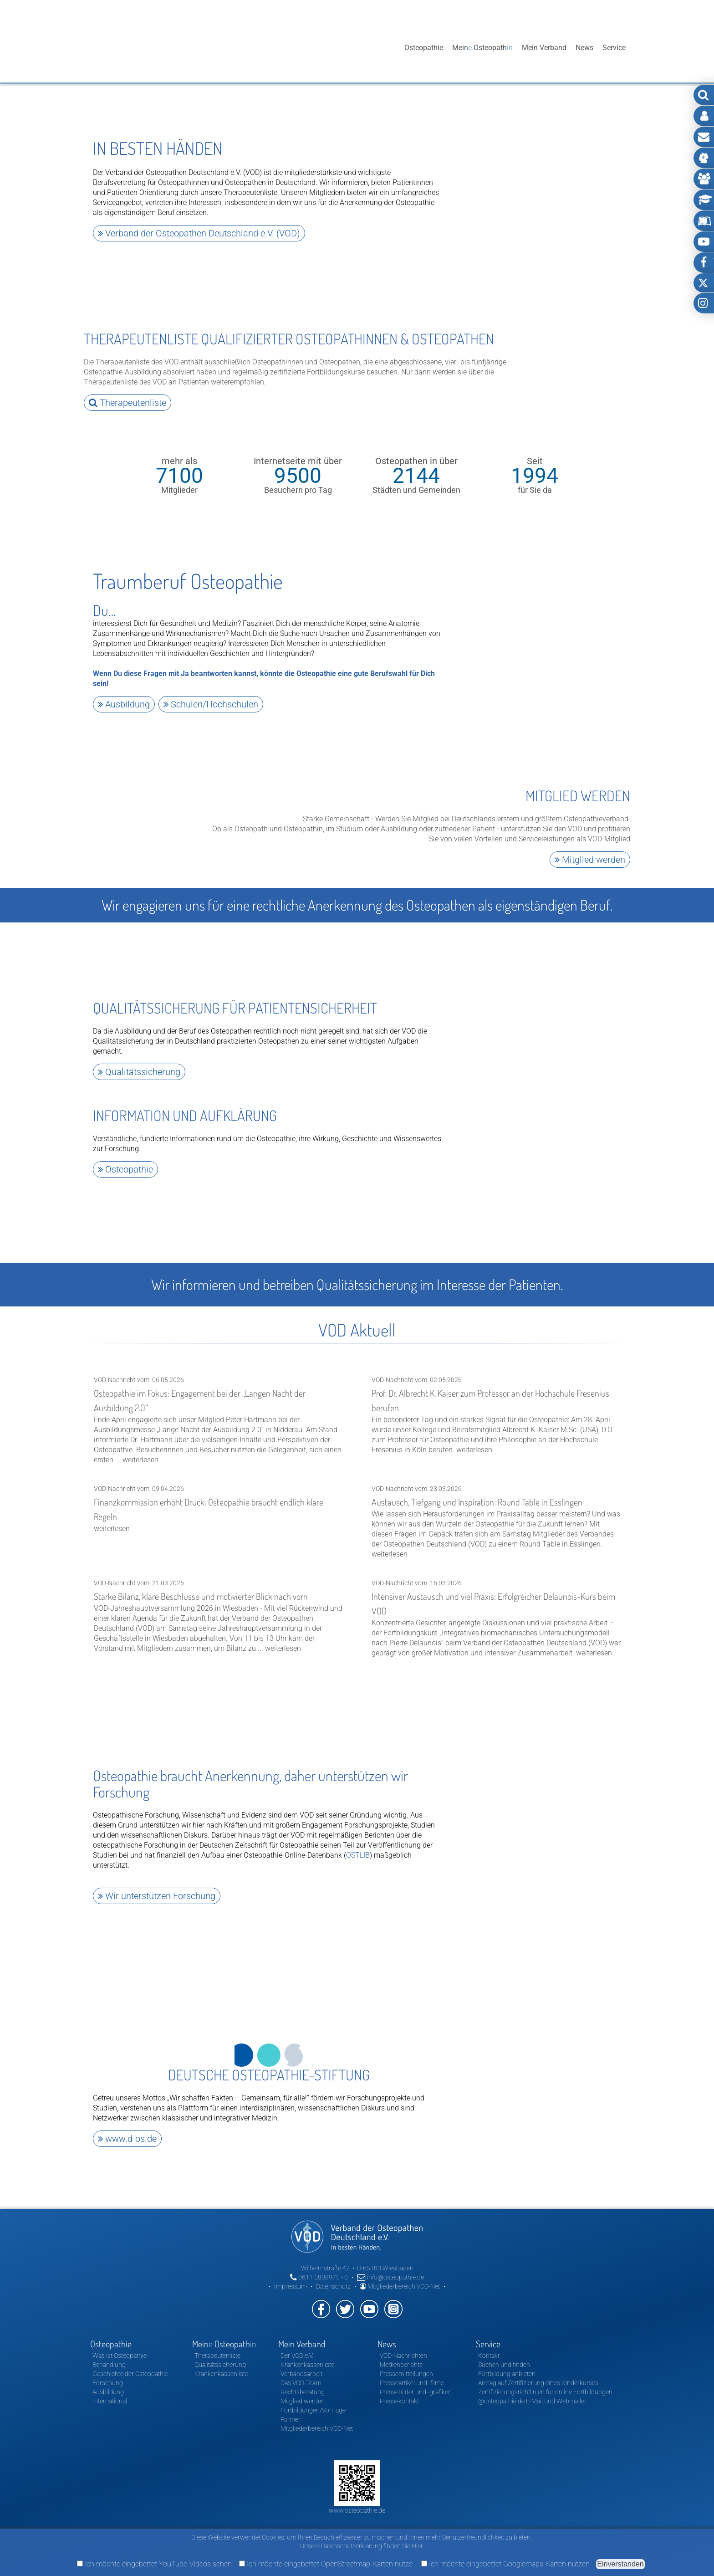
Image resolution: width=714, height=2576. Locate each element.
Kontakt (489, 2343)
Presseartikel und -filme (412, 2371)
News (584, 47)
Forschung (107, 2371)
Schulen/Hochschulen (210, 701)
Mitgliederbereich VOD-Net (400, 2274)
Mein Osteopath (482, 47)
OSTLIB (358, 1845)
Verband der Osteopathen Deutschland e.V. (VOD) (199, 232)
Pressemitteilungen (406, 2362)
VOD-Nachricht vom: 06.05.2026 (218, 1413)
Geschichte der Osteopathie (130, 2362)
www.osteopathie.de (357, 2498)
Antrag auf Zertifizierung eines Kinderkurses (538, 2371)
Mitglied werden (590, 856)
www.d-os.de (127, 2127)
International (109, 2389)
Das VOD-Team (300, 2371)
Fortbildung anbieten (507, 2362)
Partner (290, 2407)
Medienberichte (401, 2352)
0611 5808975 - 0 (319, 2265)
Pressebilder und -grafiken (416, 2380)
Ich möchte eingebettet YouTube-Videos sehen (154, 2564)
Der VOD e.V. (296, 2343)
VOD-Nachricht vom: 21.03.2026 (218, 1606)
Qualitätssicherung (139, 1068)
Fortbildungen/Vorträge (313, 2398)
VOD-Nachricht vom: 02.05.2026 (496, 1408)
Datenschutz (333, 2274)
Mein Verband (544, 47)
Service (614, 47)
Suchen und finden (504, 2352)
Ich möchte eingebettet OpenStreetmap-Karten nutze (326, 2564)
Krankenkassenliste (221, 2362)
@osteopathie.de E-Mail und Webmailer (532, 2389)
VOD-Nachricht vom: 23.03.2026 (496, 1513)
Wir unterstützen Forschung (156, 1885)
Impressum (290, 2274)
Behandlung (109, 2352)
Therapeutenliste (127, 401)
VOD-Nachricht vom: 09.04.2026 (218, 1500)
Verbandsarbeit (301, 2362)
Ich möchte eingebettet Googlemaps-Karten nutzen (505, 2564)
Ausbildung (124, 701)
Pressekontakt (399, 2389)
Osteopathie (423, 47)
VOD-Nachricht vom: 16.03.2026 (496, 1608)
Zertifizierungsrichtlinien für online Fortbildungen (545, 2380)
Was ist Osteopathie (119, 2343)
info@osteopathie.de (390, 2265)
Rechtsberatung (302, 2380)
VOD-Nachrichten (403, 2343)
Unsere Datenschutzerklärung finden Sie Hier (361, 2546)
